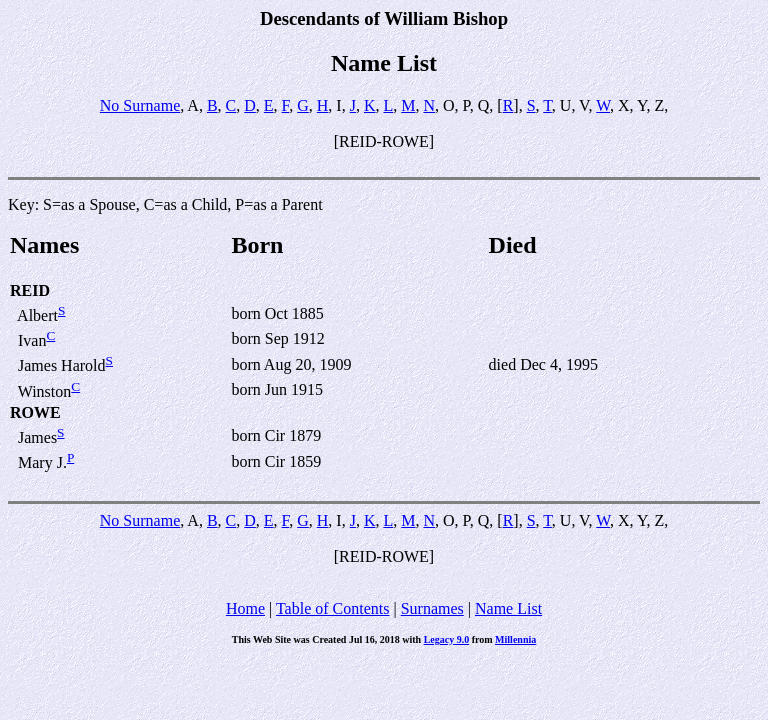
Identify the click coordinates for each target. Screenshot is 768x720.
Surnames (432, 608)
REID (30, 290)
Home (245, 608)
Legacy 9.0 (447, 639)
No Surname (140, 105)
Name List (508, 608)
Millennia (515, 639)
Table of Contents (333, 608)
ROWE (35, 412)
